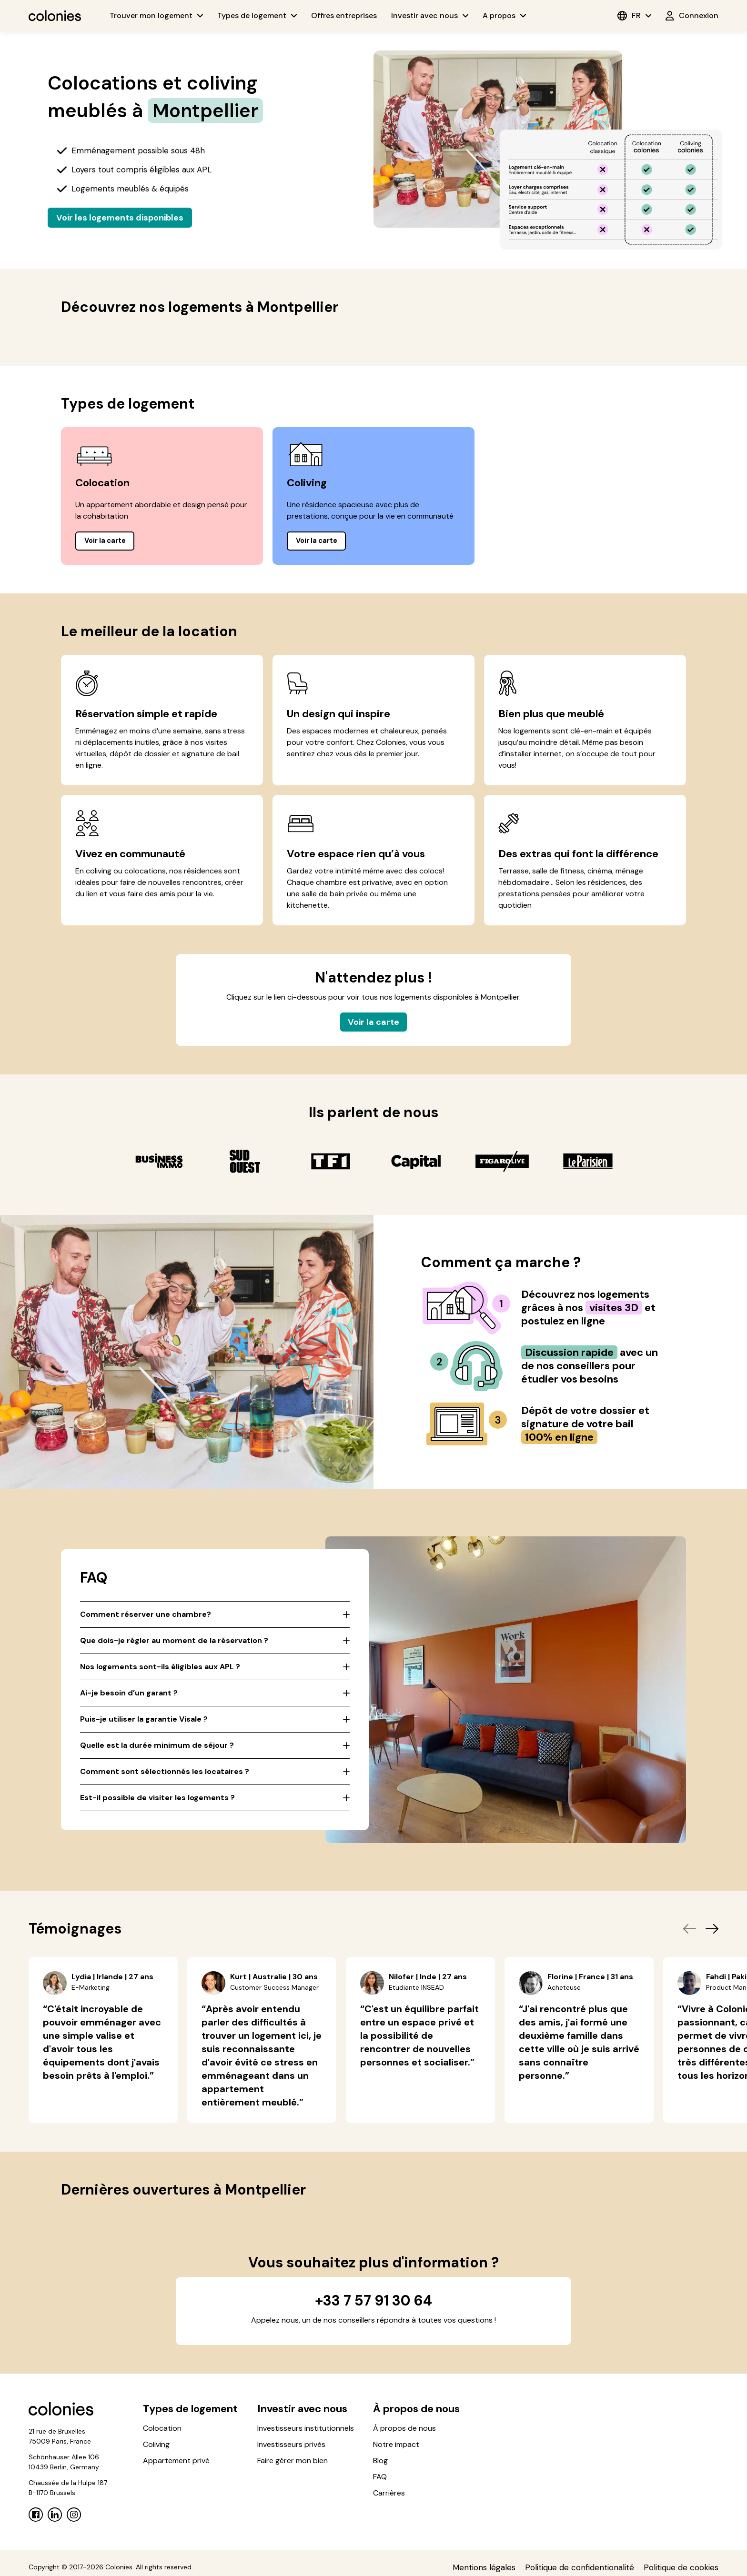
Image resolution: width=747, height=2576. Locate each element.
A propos (504, 15)
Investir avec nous (429, 15)
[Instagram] (74, 2519)
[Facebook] (36, 2519)
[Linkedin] (55, 2519)
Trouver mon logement (156, 15)
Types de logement (257, 15)
